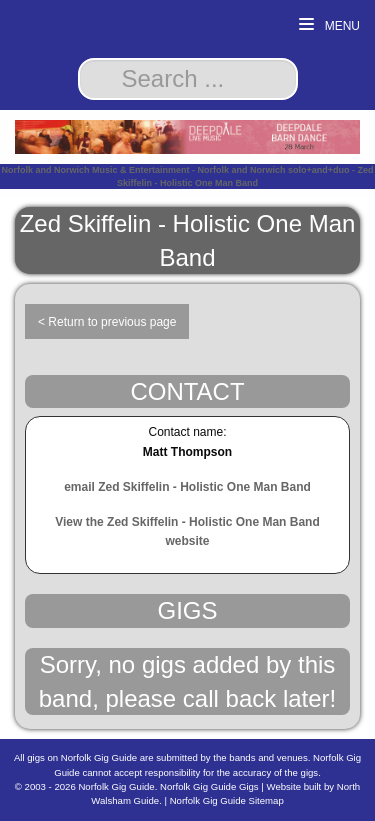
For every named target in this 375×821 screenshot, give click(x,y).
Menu (329, 25)
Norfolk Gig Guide (116, 786)
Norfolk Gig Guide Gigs (209, 786)
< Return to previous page (107, 322)
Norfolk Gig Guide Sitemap (227, 800)
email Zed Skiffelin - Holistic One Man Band (187, 487)
